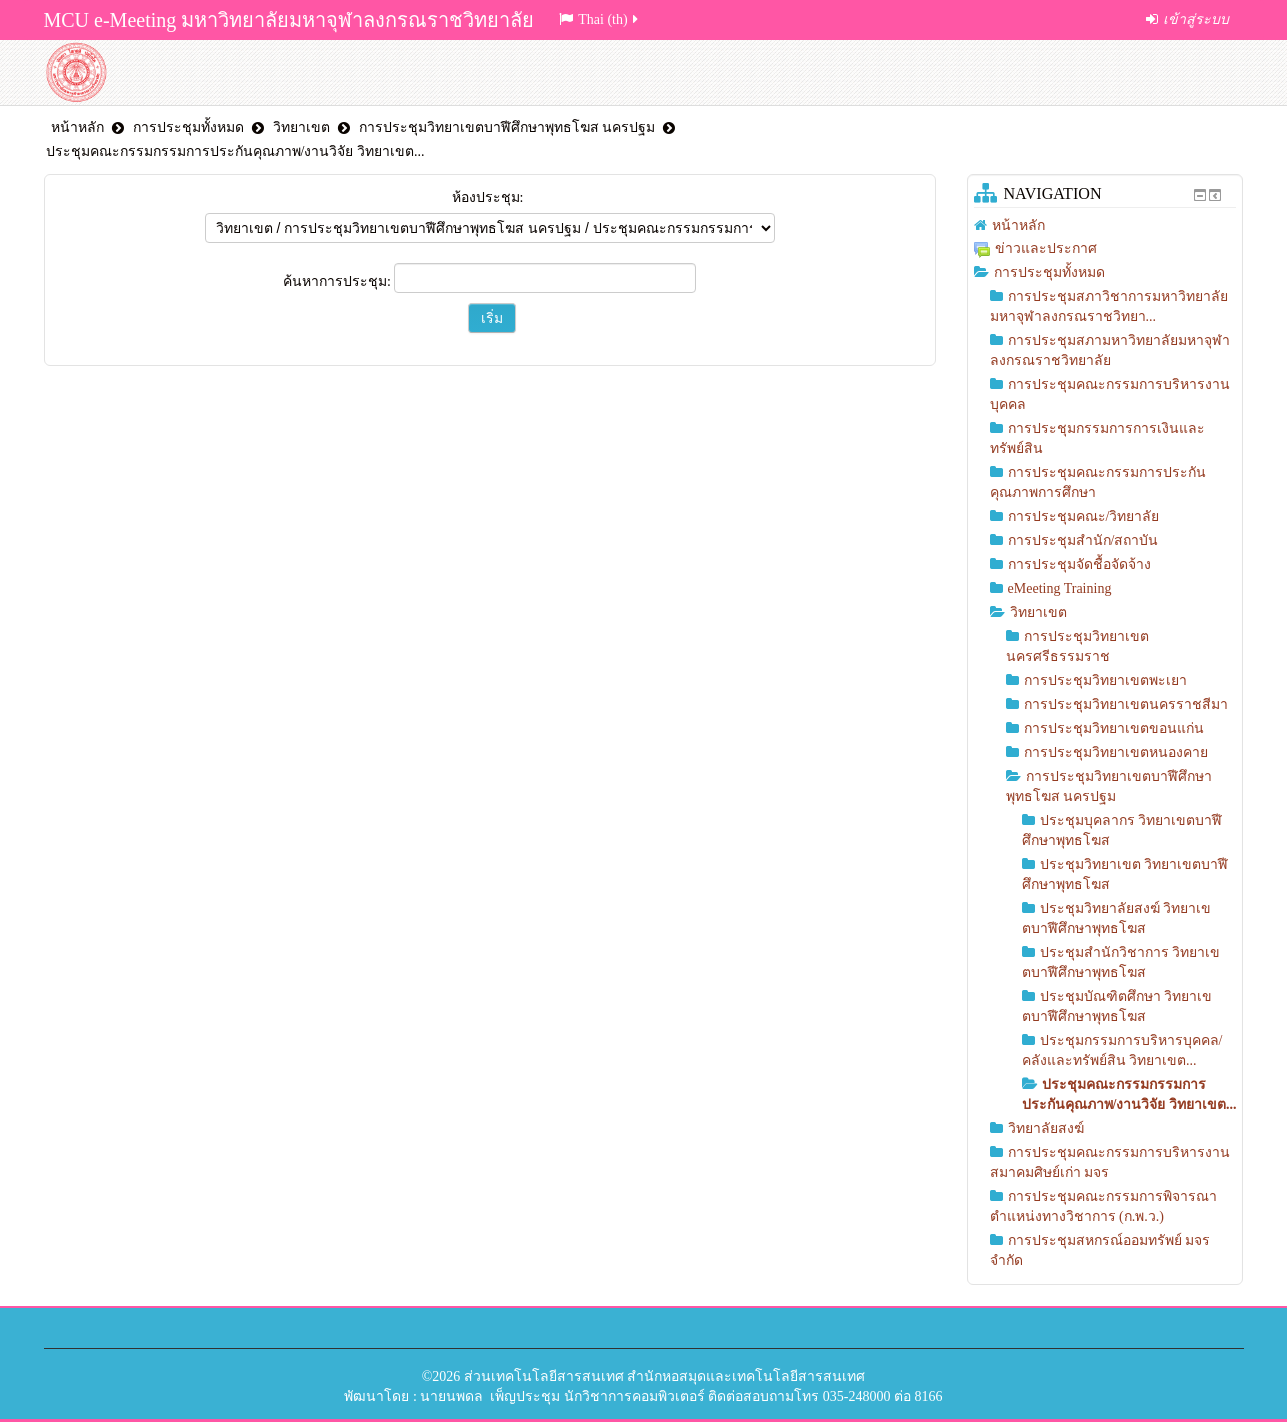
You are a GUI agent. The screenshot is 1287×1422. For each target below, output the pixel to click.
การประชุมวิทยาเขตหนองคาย (1116, 752)
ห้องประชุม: (488, 197)
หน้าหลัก (77, 127)
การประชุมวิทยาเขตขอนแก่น (1114, 728)
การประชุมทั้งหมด (188, 127)
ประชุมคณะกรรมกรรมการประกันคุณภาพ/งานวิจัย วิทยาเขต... (235, 151)
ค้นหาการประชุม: (338, 281)
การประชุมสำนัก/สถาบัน (1083, 540)
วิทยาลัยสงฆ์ (1046, 1128)
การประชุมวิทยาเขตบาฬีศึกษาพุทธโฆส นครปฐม (507, 127)
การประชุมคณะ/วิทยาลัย (1084, 516)
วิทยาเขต (301, 127)
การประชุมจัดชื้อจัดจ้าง (1079, 564)
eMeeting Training (1060, 588)
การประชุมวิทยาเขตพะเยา (1105, 680)
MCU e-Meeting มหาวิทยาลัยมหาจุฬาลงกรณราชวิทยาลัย (289, 20)
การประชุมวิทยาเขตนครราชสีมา (1126, 704)
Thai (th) (599, 19)
